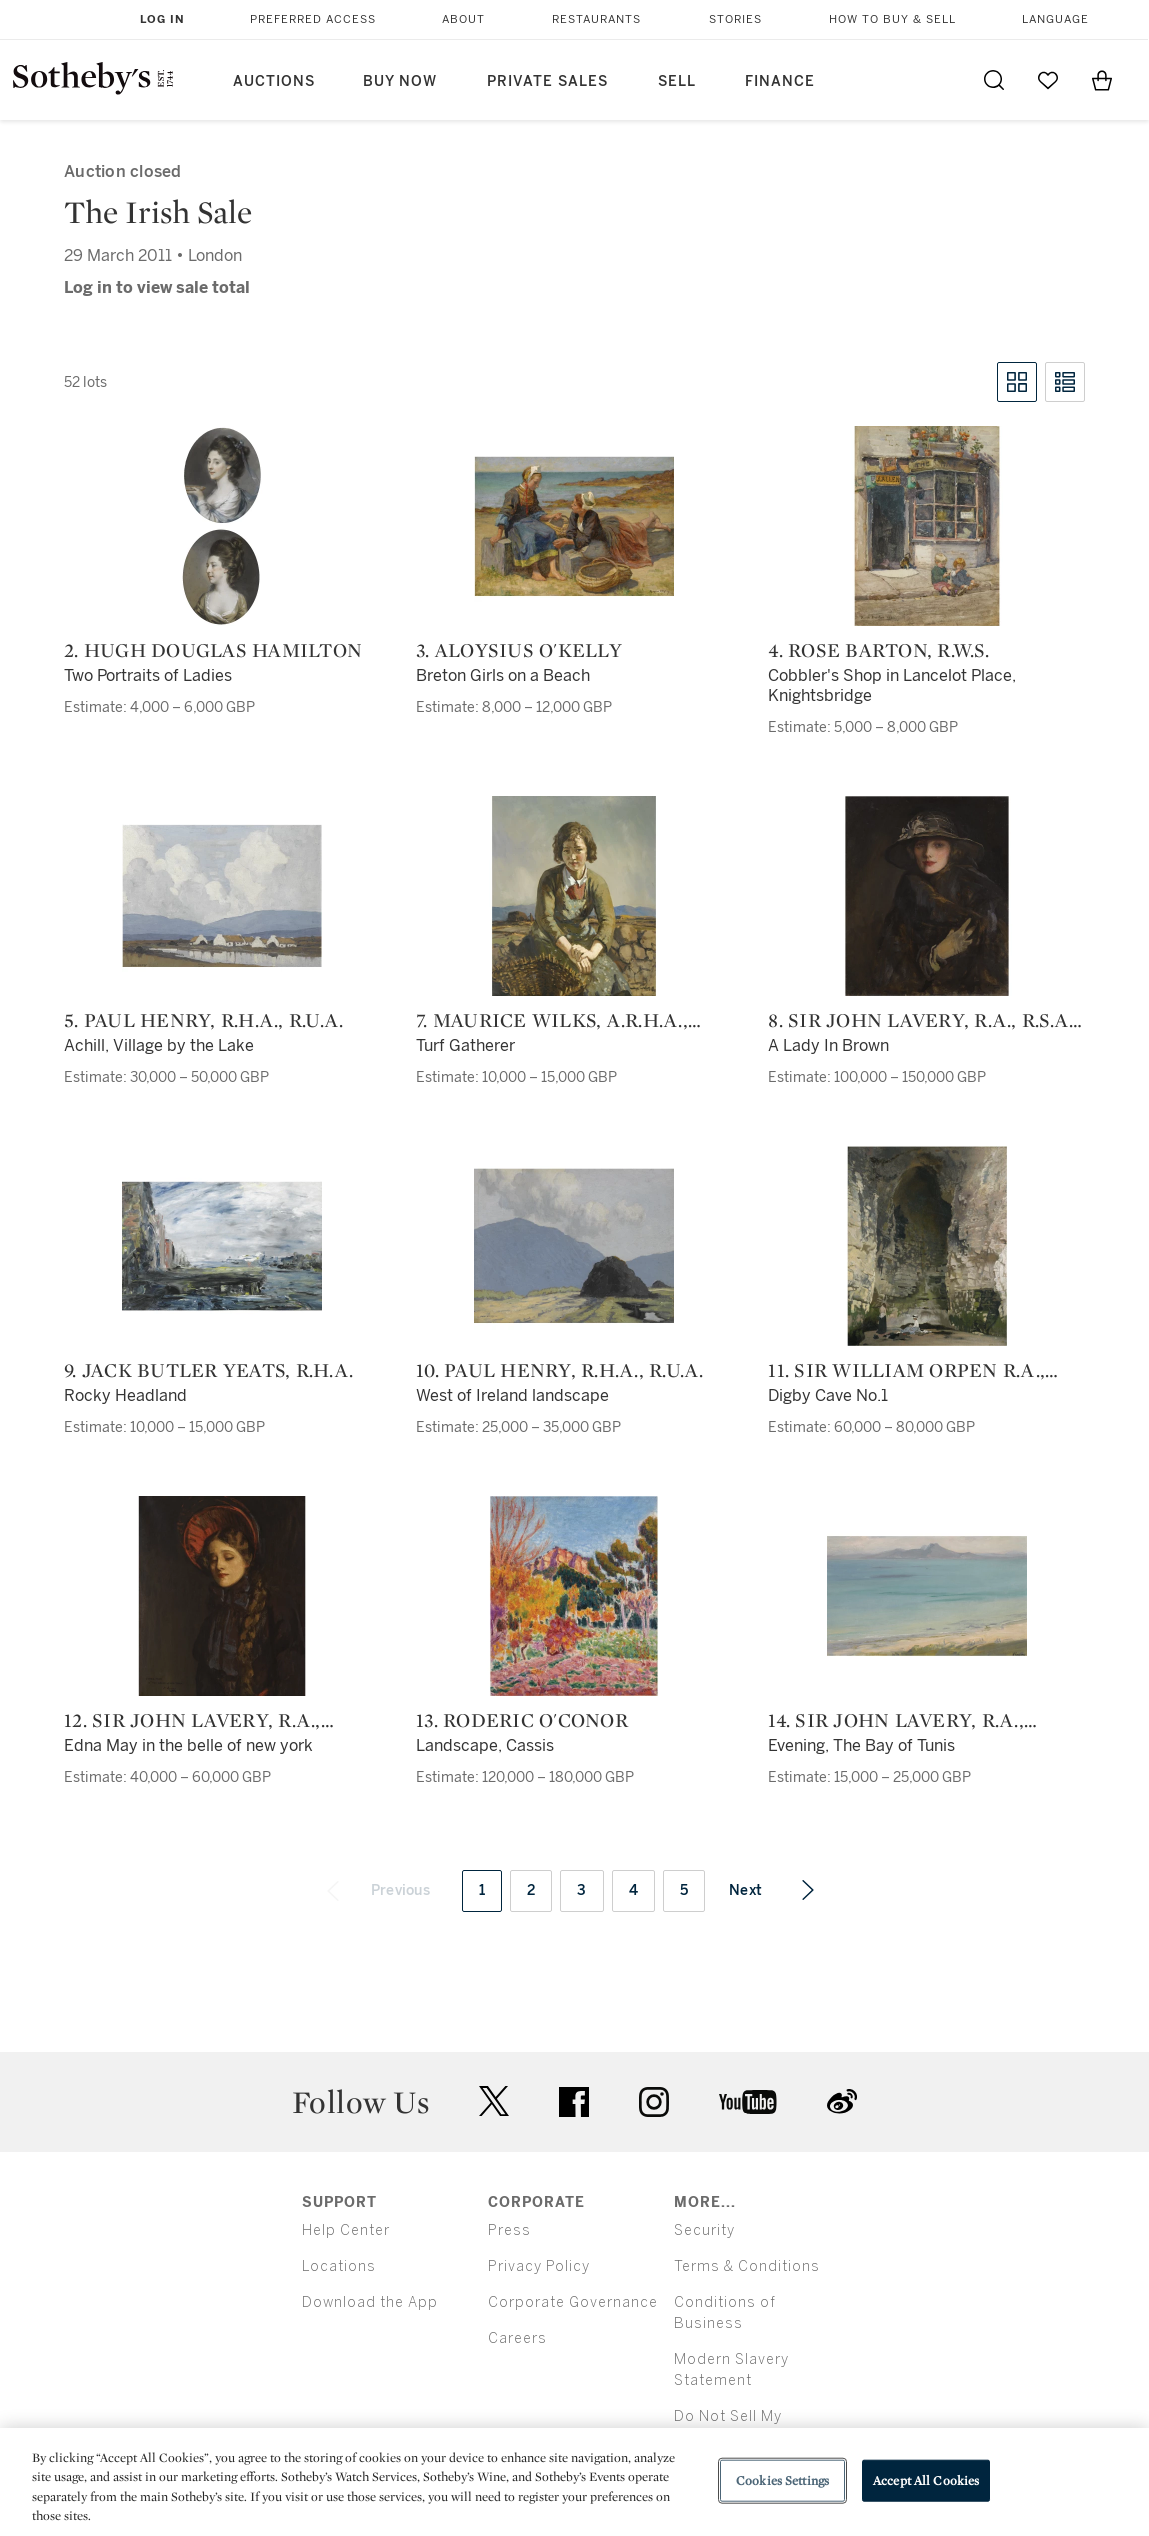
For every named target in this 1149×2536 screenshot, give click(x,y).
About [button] (463, 19)
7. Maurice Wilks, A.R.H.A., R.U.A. (552, 1020)
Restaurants (596, 19)
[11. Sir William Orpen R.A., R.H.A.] (927, 1246)
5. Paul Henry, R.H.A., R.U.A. (203, 1020)
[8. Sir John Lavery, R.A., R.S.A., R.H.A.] (927, 896)
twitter (494, 2101)
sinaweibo (842, 2101)
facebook (574, 2102)
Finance (780, 81)
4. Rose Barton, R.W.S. (878, 650)
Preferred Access (313, 19)
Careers (517, 2338)
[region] (574, 2482)
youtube (748, 2102)
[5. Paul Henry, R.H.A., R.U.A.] (222, 896)
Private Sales (547, 81)
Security (704, 2230)
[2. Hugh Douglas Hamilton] (222, 526)
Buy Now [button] (400, 81)
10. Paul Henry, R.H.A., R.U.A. (560, 1370)
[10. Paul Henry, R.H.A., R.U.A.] (574, 1246)
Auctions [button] (274, 81)
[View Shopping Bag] (1102, 80)
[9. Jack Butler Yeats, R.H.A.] (222, 1246)
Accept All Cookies (926, 2480)
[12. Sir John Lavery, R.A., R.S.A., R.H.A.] (222, 1596)
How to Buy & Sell (892, 19)
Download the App (370, 2302)
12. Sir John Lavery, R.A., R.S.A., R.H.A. (192, 1720)
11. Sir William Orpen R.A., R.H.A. (906, 1370)
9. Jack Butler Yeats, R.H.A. (208, 1370)
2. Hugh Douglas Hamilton (213, 650)
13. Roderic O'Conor (522, 1720)
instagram (654, 2102)
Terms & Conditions (747, 2266)
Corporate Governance (573, 2302)
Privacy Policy (539, 2266)
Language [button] (1055, 19)
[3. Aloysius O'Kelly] (574, 526)
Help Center (346, 2230)
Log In (162, 19)
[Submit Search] (994, 80)
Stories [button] (735, 19)
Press (509, 2230)
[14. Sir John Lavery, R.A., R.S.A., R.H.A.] (927, 1596)
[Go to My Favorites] (1048, 80)
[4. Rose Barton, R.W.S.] (927, 526)
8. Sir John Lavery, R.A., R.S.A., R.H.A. (923, 1020)
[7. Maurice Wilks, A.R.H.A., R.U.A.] (574, 896)
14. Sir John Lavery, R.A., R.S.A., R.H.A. (896, 1720)
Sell (677, 81)
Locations (339, 2266)
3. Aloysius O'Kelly (519, 650)
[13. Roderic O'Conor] (574, 1596)
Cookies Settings (782, 2480)
